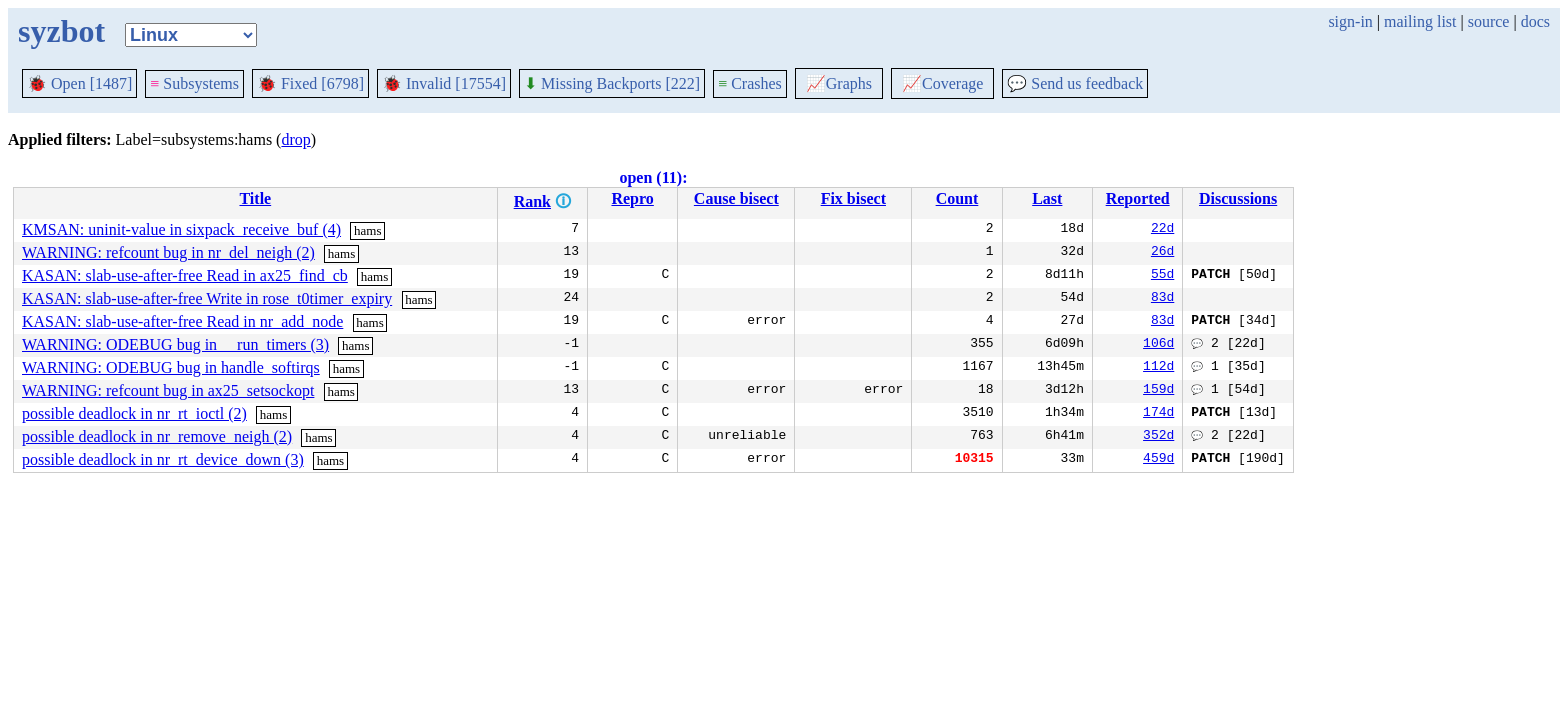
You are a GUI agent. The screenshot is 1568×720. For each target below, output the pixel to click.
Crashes (750, 83)
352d (1158, 437)
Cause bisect (736, 198)
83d (1162, 299)
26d (1162, 253)
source (1489, 21)
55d (1162, 276)
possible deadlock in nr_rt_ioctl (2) (134, 413)
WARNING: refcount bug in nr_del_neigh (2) (168, 252)
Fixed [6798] (310, 83)
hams (367, 230)
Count (957, 198)
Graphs (839, 83)
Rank (532, 201)
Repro (632, 198)
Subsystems (194, 83)
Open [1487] (79, 83)
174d (1158, 414)
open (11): (653, 177)
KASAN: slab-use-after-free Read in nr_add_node (182, 321)
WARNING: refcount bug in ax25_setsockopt (168, 390)
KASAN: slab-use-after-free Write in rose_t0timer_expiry (207, 298)
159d (1158, 391)
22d (1162, 230)
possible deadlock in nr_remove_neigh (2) (157, 436)
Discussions (1238, 198)
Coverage (942, 83)
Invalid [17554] (444, 83)
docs (1535, 21)
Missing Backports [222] (612, 83)
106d (1158, 345)
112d (1158, 368)
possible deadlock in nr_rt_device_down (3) (163, 459)
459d (1158, 460)
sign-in (1350, 21)
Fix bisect (853, 198)
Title (255, 198)
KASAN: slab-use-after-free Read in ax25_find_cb (185, 275)
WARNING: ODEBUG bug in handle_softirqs (171, 367)
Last (1047, 198)
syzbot (61, 31)
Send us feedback (1075, 83)
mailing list (1420, 21)
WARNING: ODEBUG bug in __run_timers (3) (175, 344)
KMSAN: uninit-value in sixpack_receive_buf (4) (181, 229)
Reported (1138, 198)
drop (295, 139)
